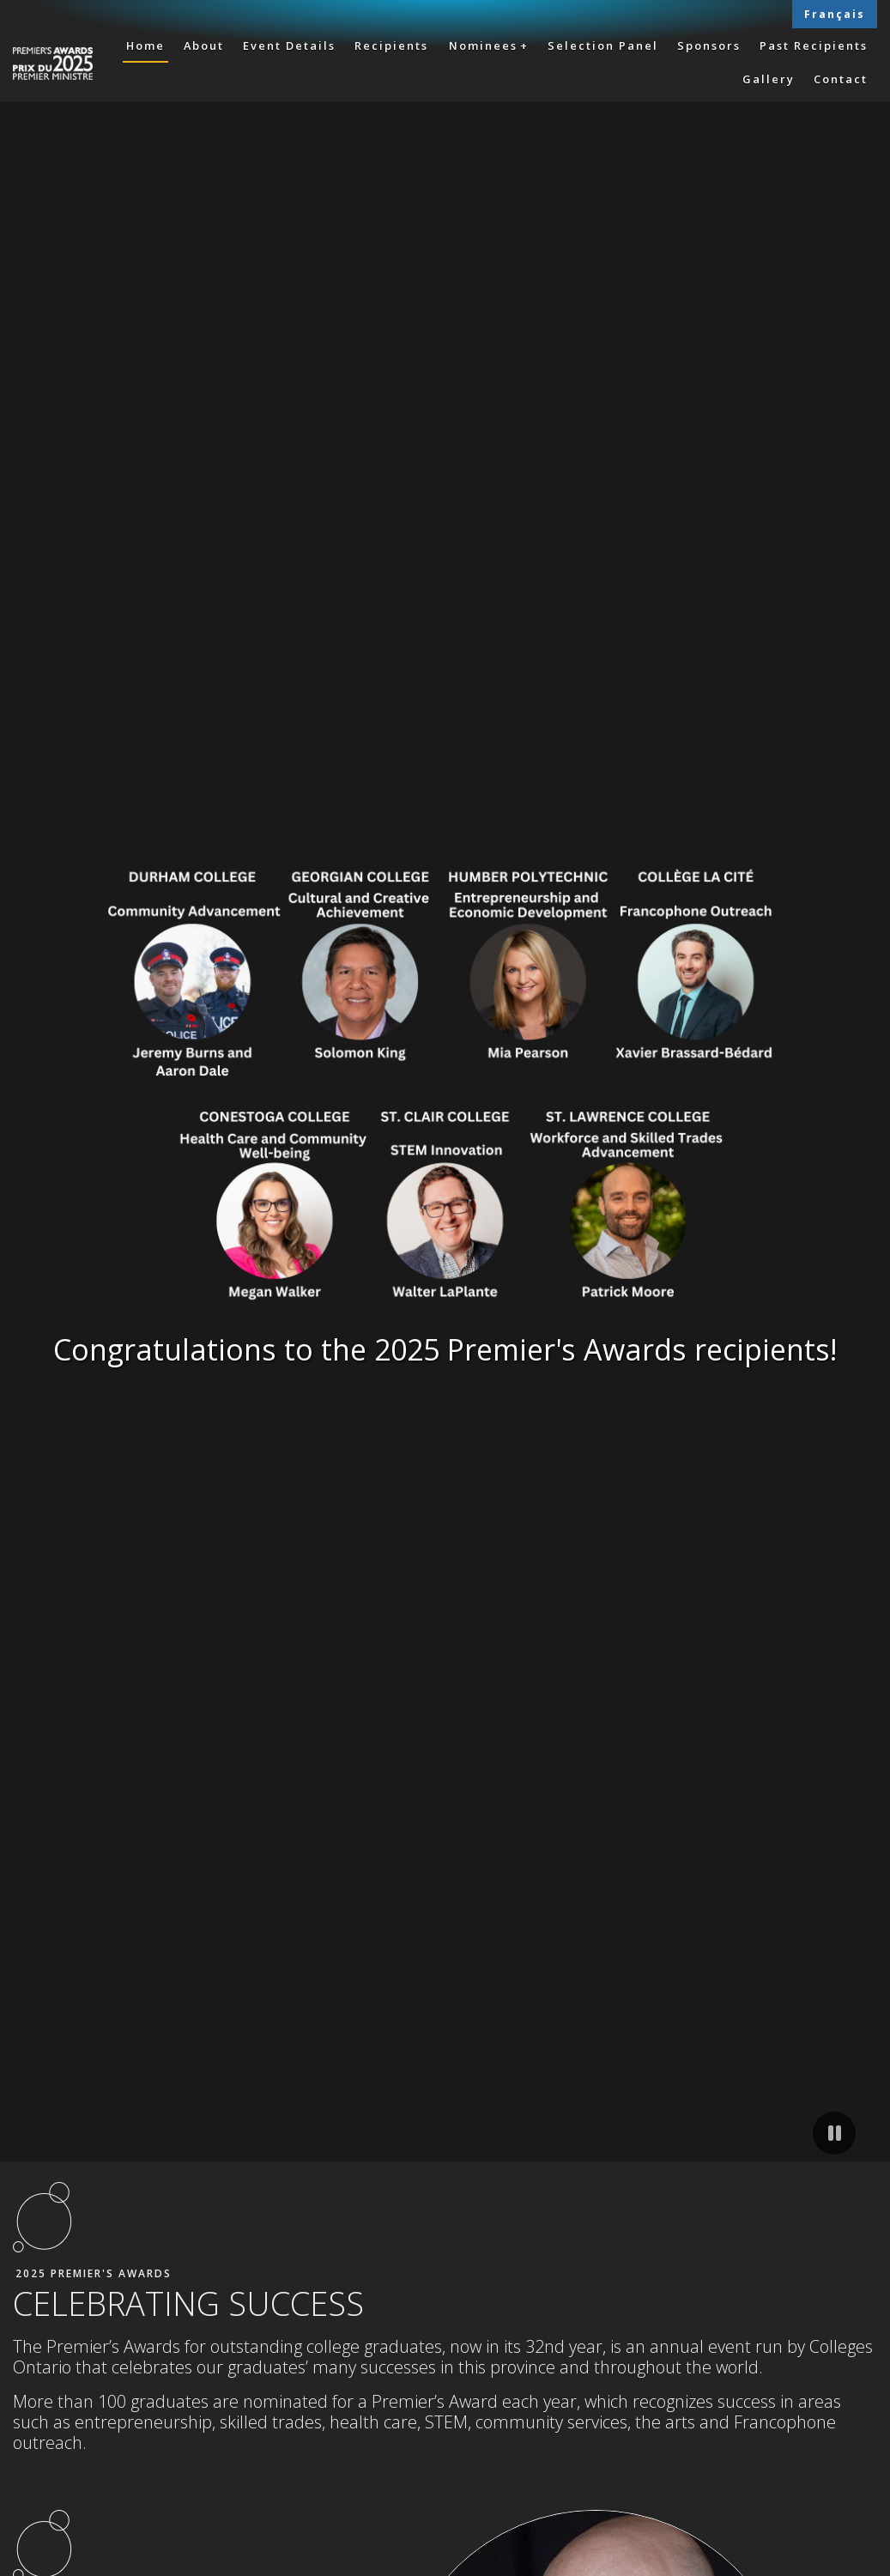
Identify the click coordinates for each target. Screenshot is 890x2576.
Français (834, 14)
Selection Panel (603, 45)
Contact (841, 79)
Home (145, 45)
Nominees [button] (483, 45)
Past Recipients (814, 45)
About (204, 45)
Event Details (289, 45)
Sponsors (709, 45)
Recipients (391, 45)
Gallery (768, 79)
